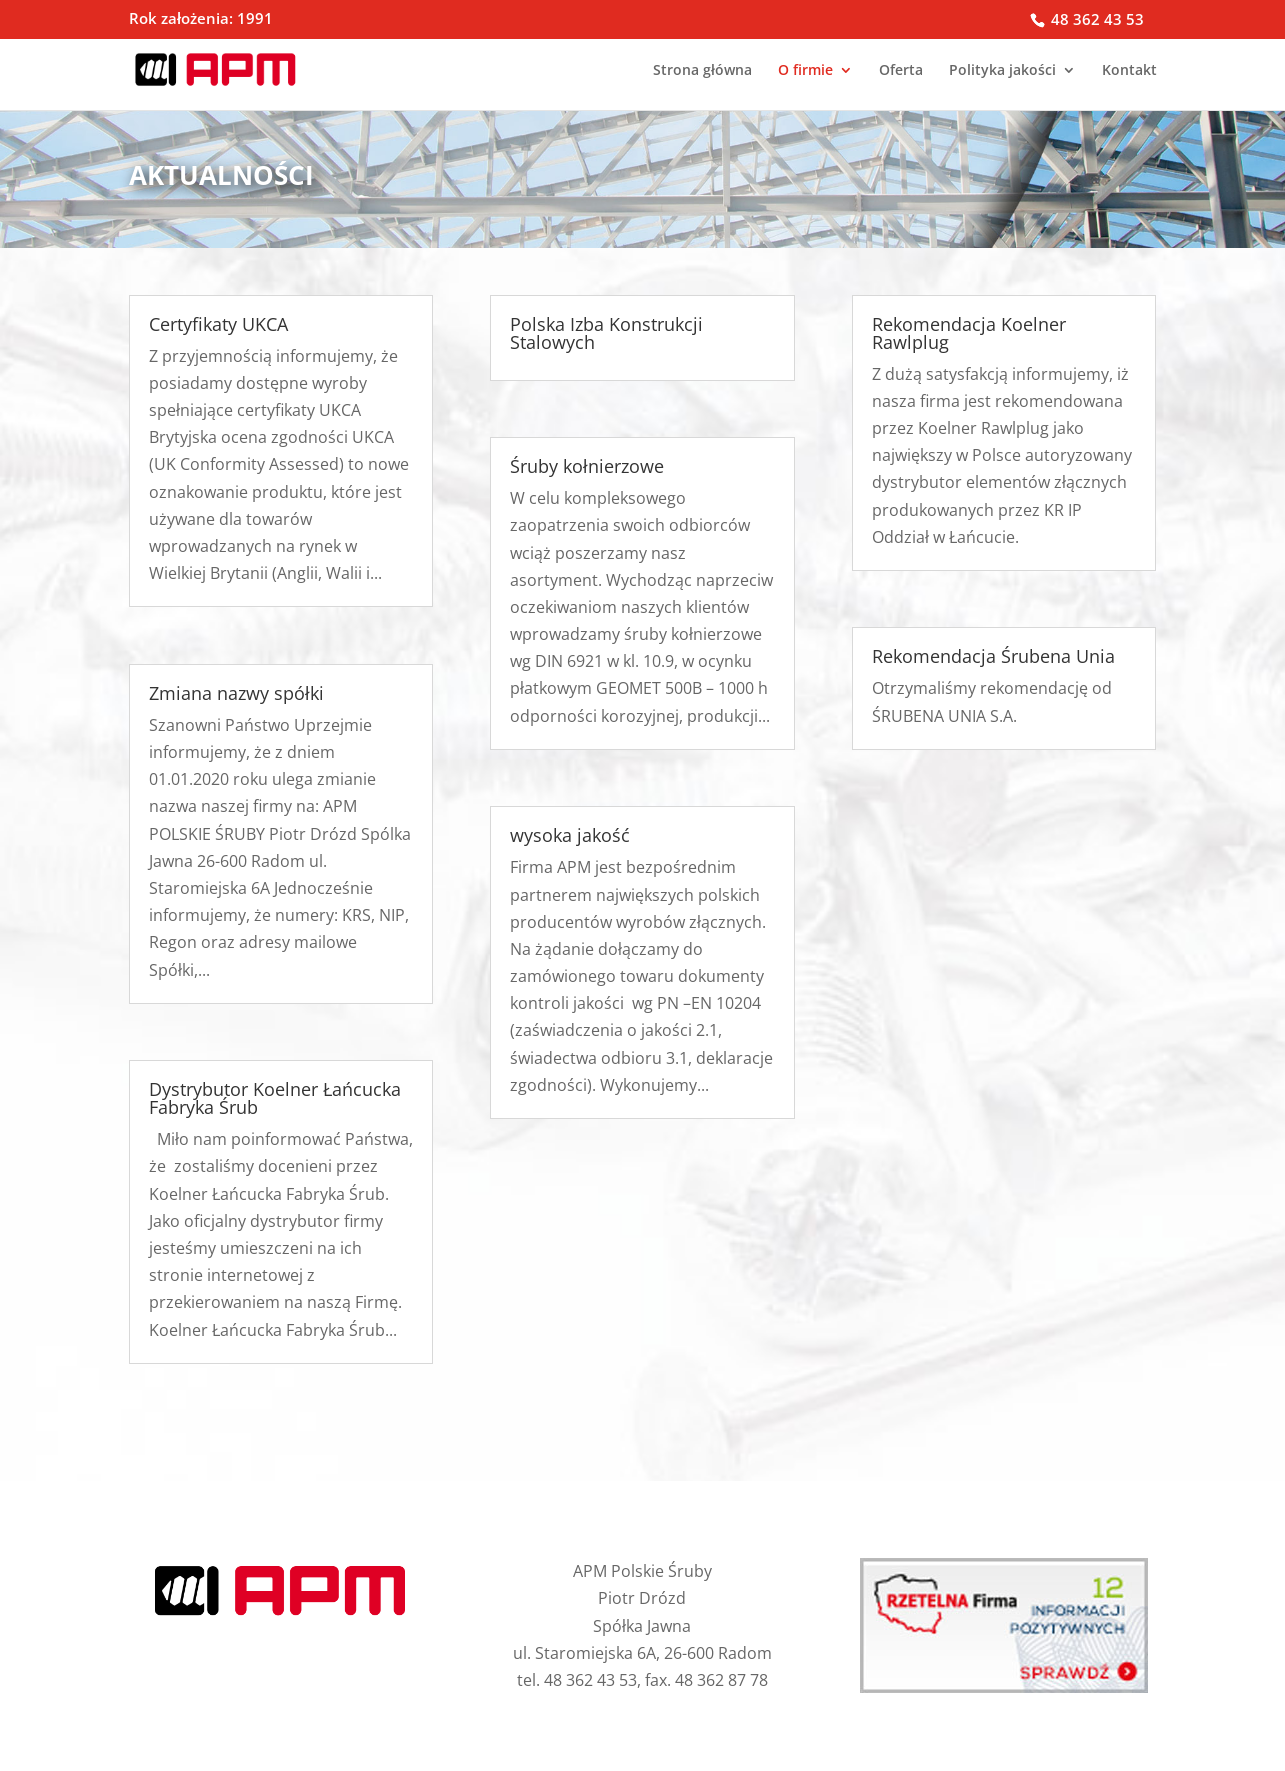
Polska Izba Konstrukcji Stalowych (606, 333)
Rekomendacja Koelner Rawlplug (969, 333)
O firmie (805, 71)
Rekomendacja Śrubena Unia (993, 656)
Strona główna (702, 71)
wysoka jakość (570, 835)
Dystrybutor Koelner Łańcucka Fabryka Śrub (275, 1098)
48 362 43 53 (1095, 19)
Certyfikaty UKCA (218, 324)
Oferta (901, 71)
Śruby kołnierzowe (587, 466)
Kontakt (1129, 71)
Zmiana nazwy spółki (236, 693)
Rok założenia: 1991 (201, 19)
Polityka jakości (1002, 71)
